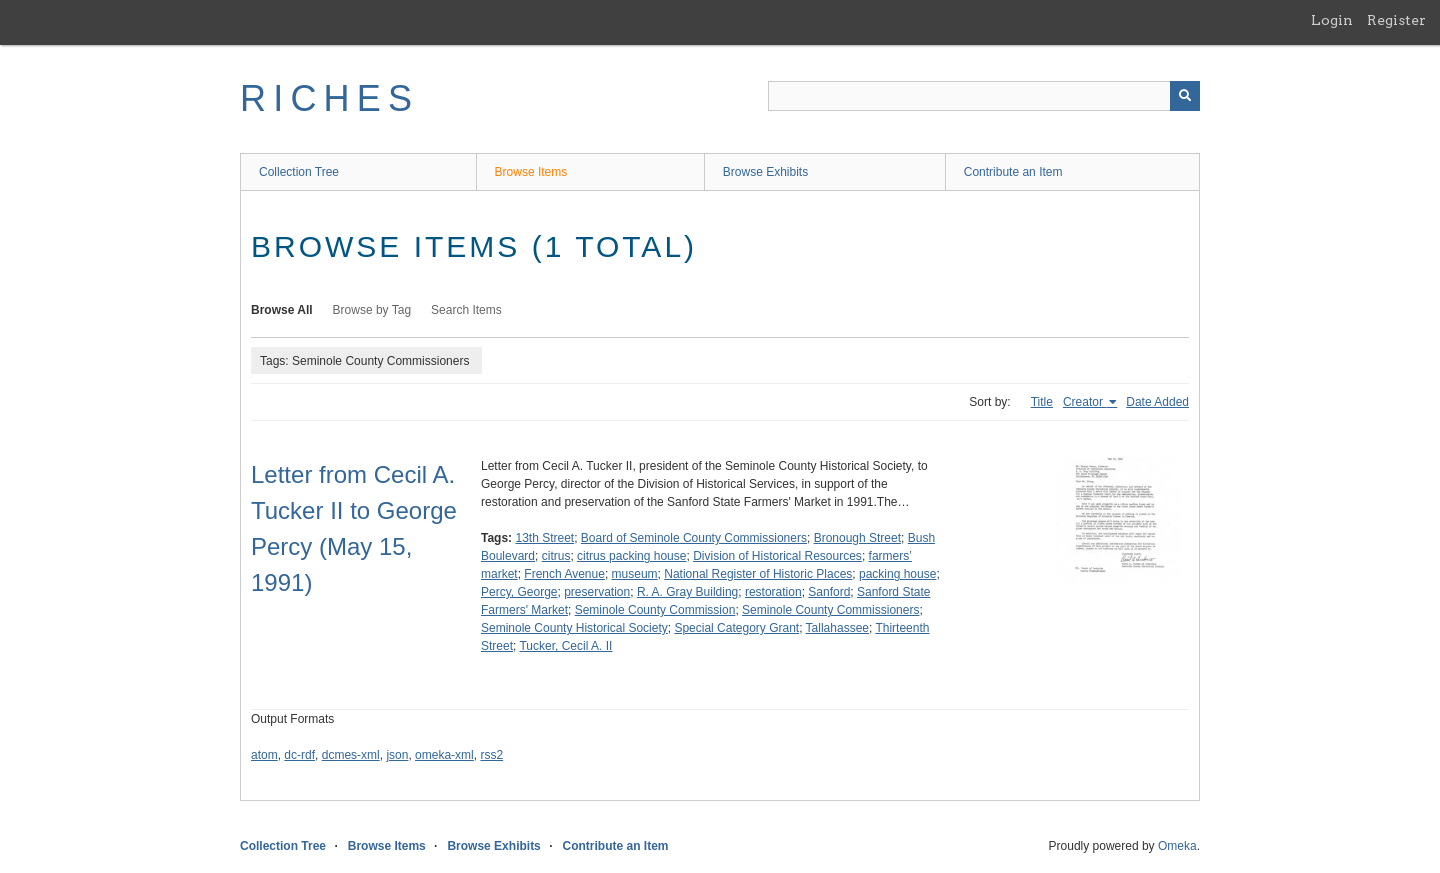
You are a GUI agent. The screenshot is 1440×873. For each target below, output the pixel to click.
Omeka (1177, 846)
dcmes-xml (351, 755)
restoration (773, 592)
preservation (597, 592)
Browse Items (531, 172)
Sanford (829, 592)
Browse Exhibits (765, 172)
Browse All (282, 310)
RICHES (329, 98)
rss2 (491, 755)
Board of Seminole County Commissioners (694, 538)
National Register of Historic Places (758, 574)
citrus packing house (631, 556)
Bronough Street (857, 538)
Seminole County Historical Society (574, 628)
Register (1396, 20)
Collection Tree (299, 172)
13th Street (544, 538)
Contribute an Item (1013, 172)
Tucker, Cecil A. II (565, 646)
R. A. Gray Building (687, 592)
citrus (556, 556)
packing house (897, 574)
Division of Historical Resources (777, 556)
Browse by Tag (372, 310)
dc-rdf (299, 755)
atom (264, 755)
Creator (1084, 402)
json (397, 755)
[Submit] (1185, 96)
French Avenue (564, 574)
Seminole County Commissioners (830, 610)
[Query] (984, 96)
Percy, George (519, 592)
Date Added (1157, 402)
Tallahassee (837, 628)
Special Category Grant (736, 628)
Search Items (466, 310)
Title (1042, 402)
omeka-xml (444, 755)
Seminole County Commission (655, 610)
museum (635, 574)
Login (1332, 20)
